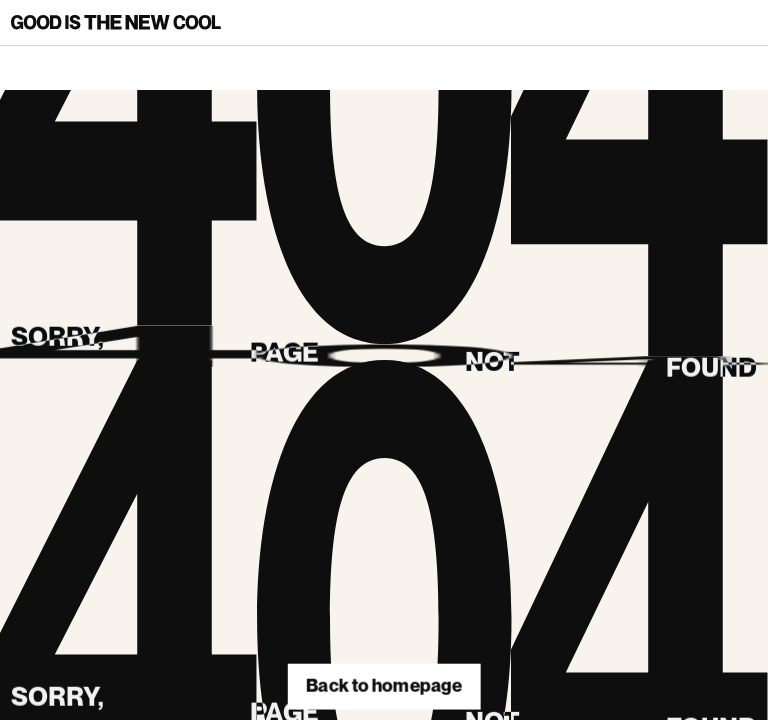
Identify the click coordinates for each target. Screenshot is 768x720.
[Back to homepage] (116, 22)
